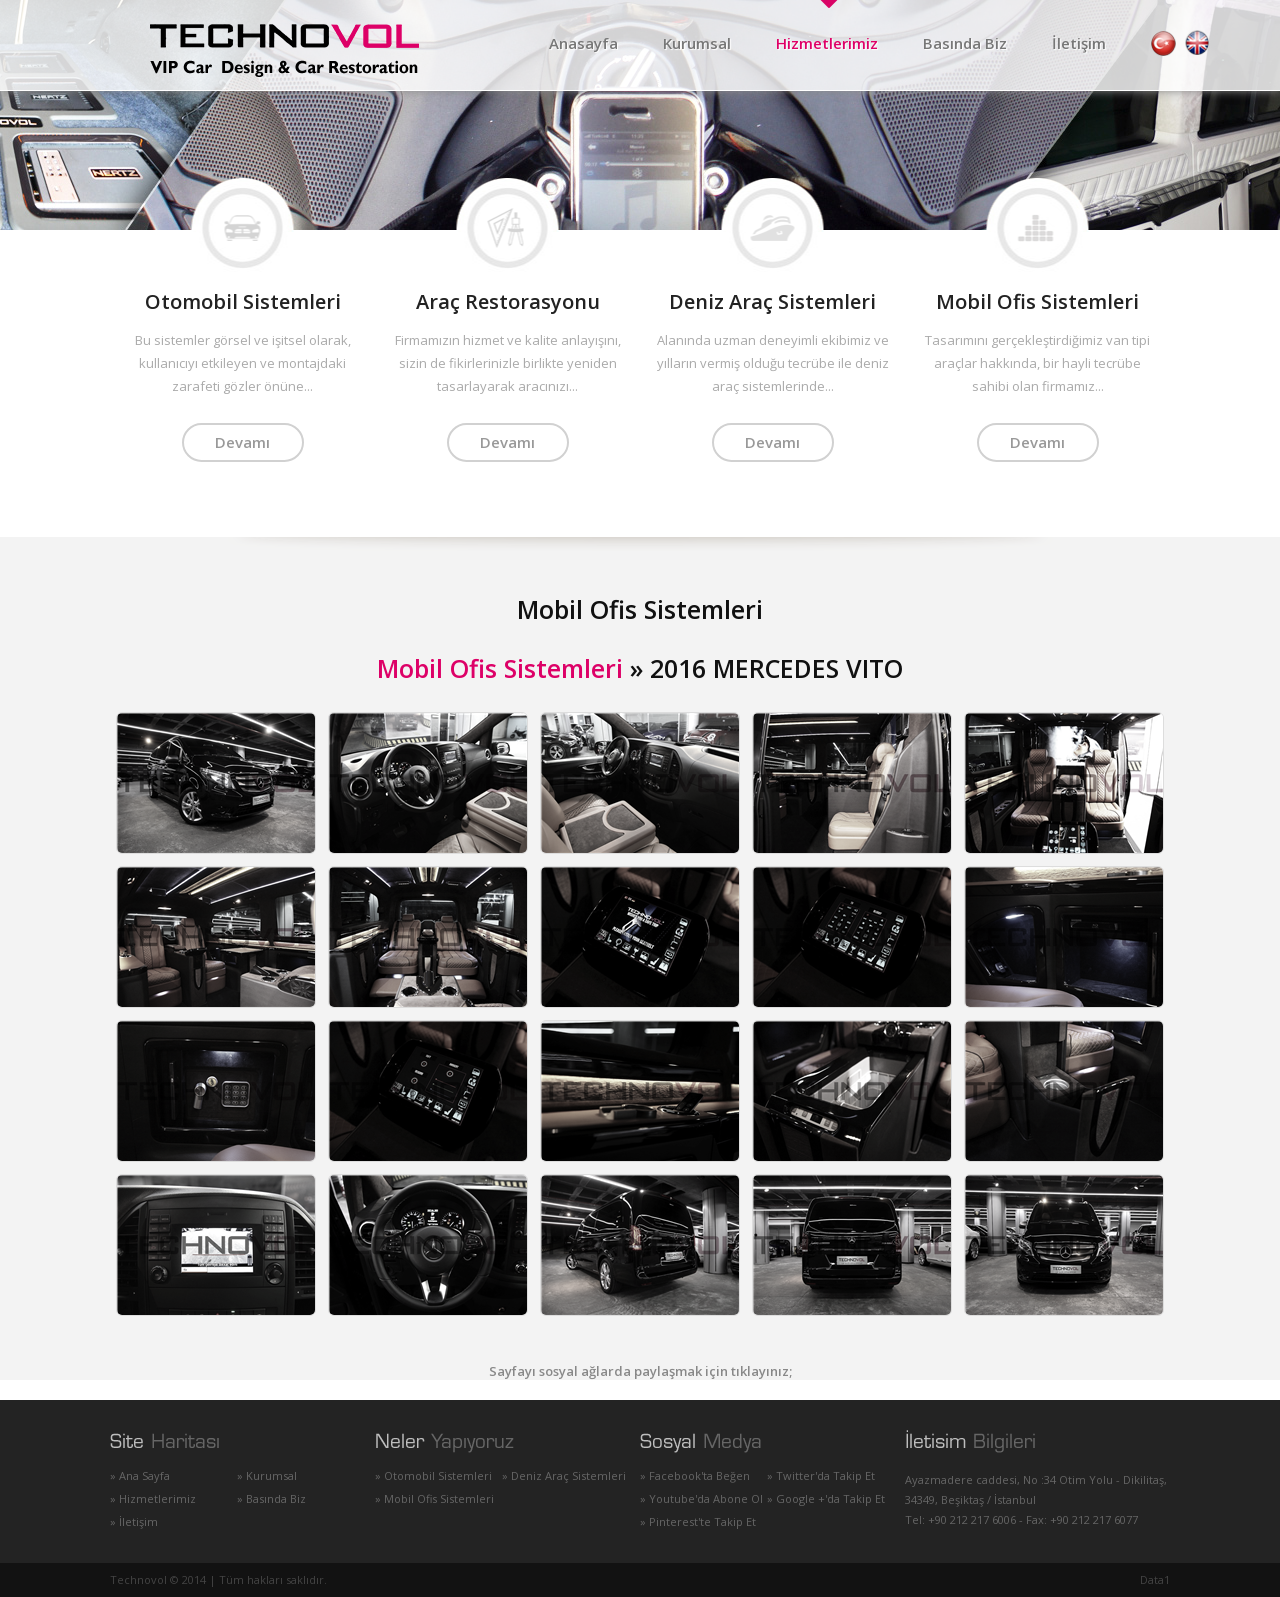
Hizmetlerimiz (827, 43)
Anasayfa (583, 43)
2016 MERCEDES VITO (776, 668)
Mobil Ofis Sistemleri (500, 668)
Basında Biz (965, 43)
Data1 (1155, 1579)
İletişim (1079, 43)
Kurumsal (697, 43)
